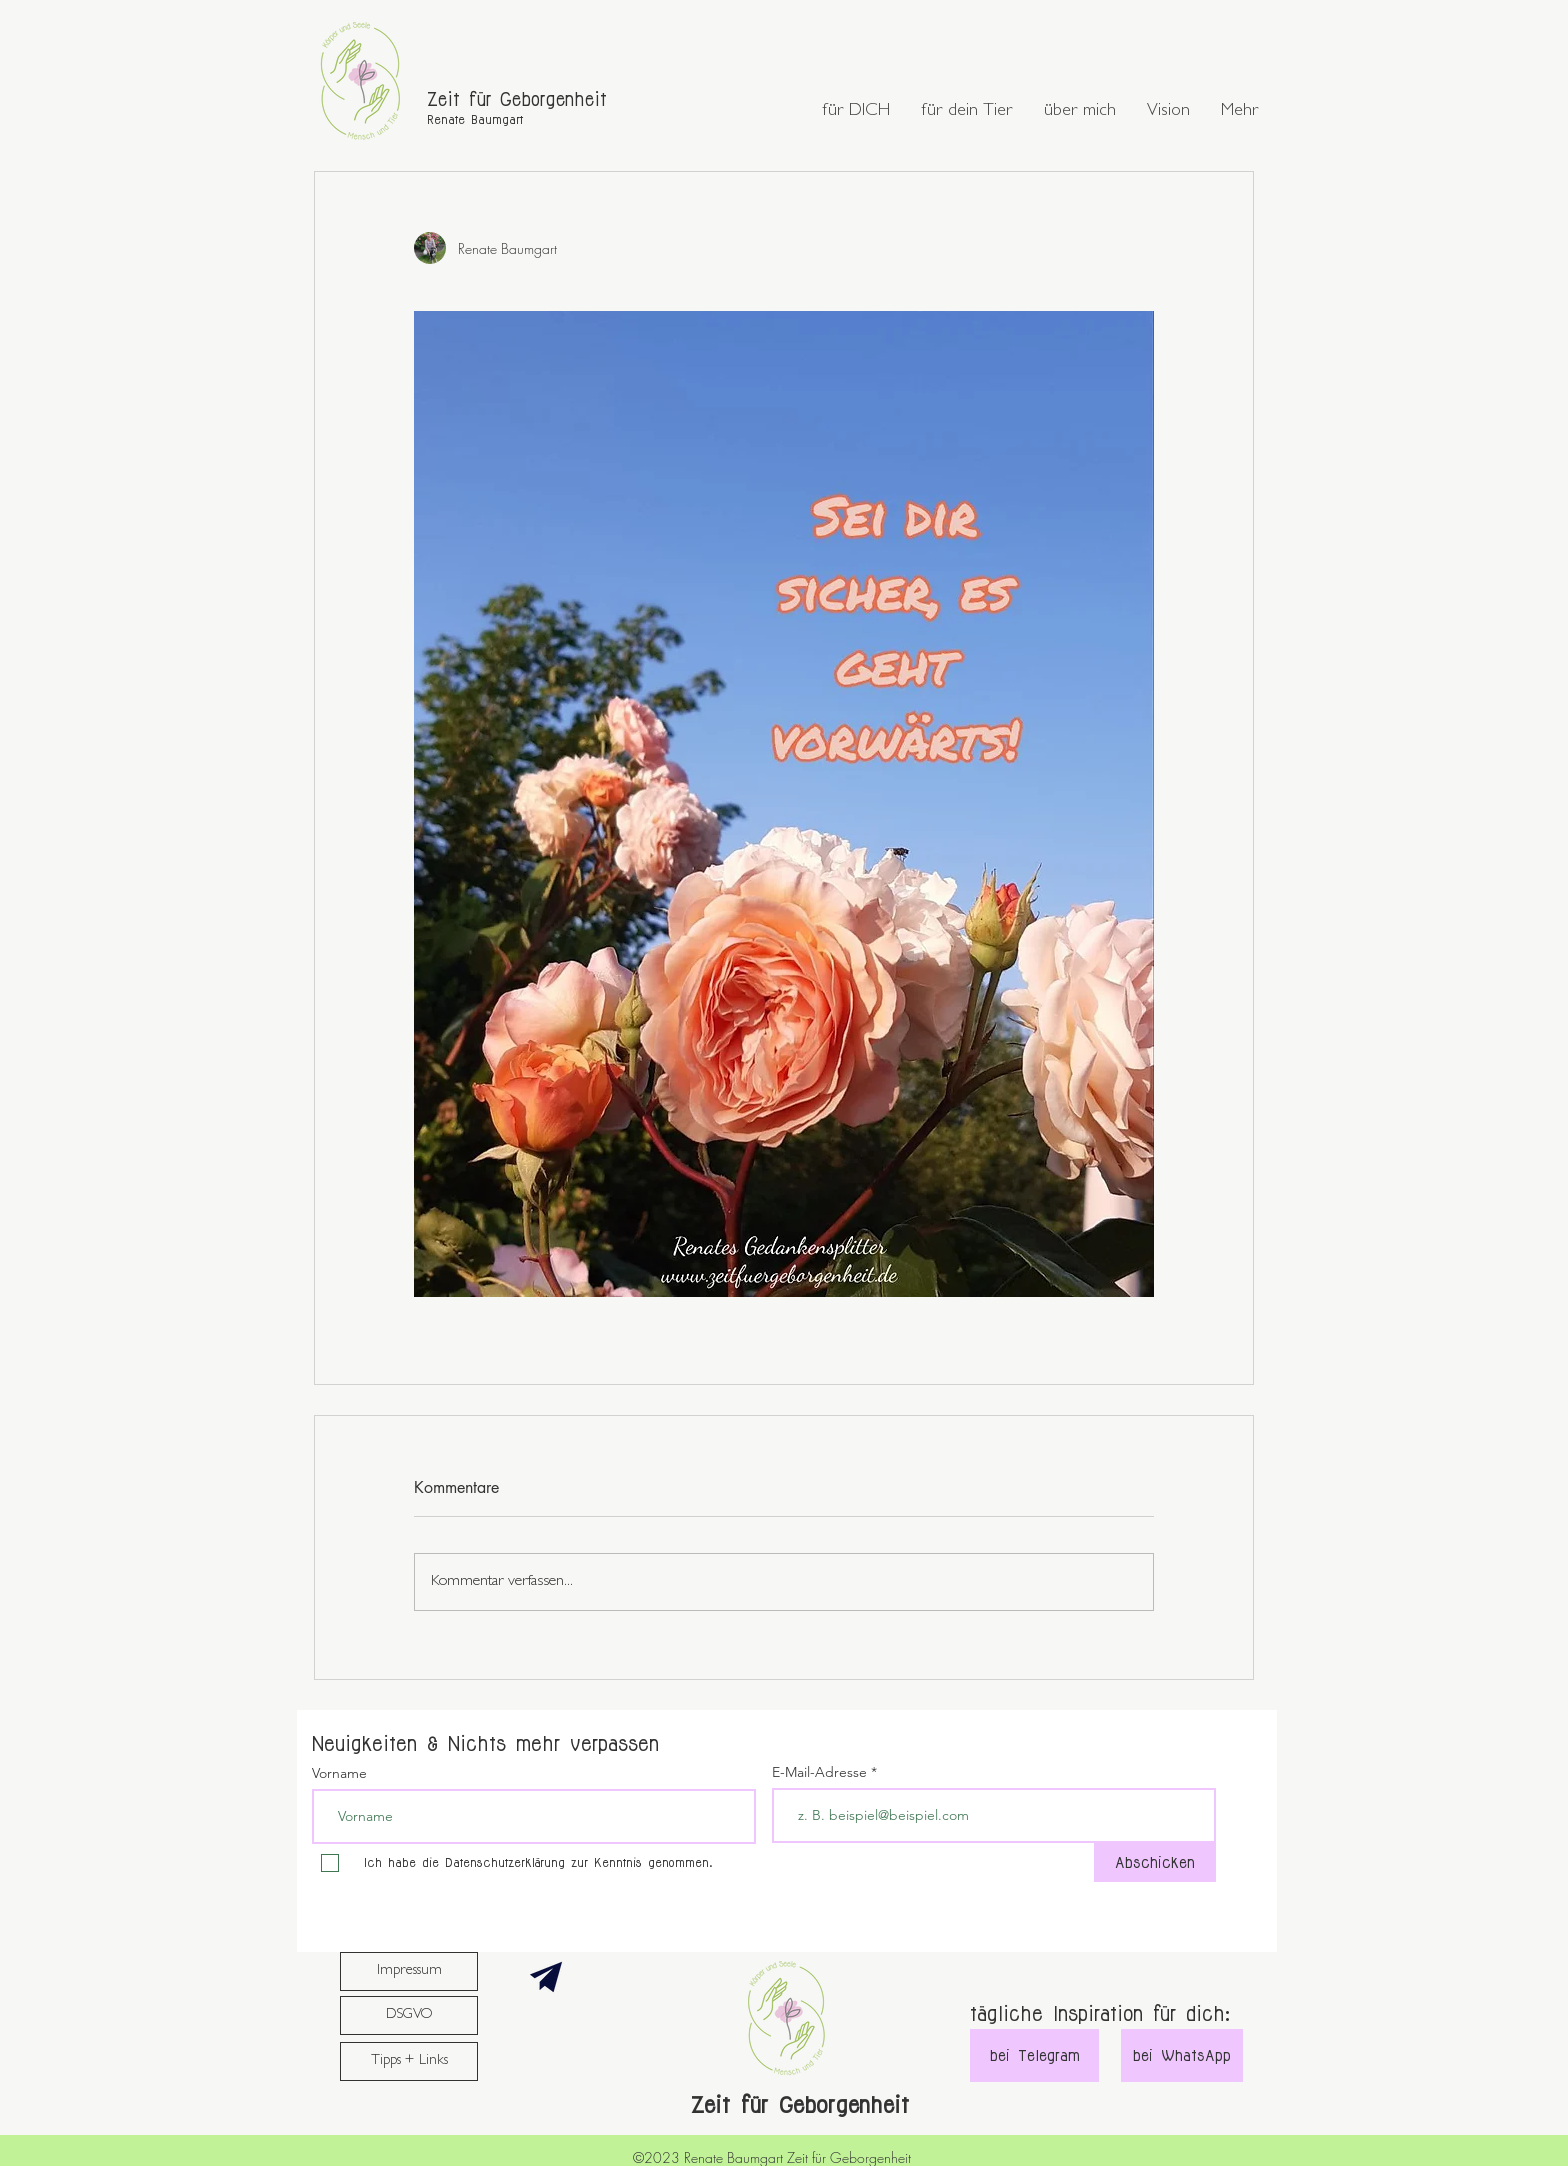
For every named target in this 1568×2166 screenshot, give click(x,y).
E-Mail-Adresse (821, 1772)
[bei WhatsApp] (1182, 2055)
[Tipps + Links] (409, 2061)
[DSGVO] (409, 2015)
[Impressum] (409, 1971)
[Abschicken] (1155, 1862)
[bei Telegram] (1034, 2055)
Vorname (339, 1773)
